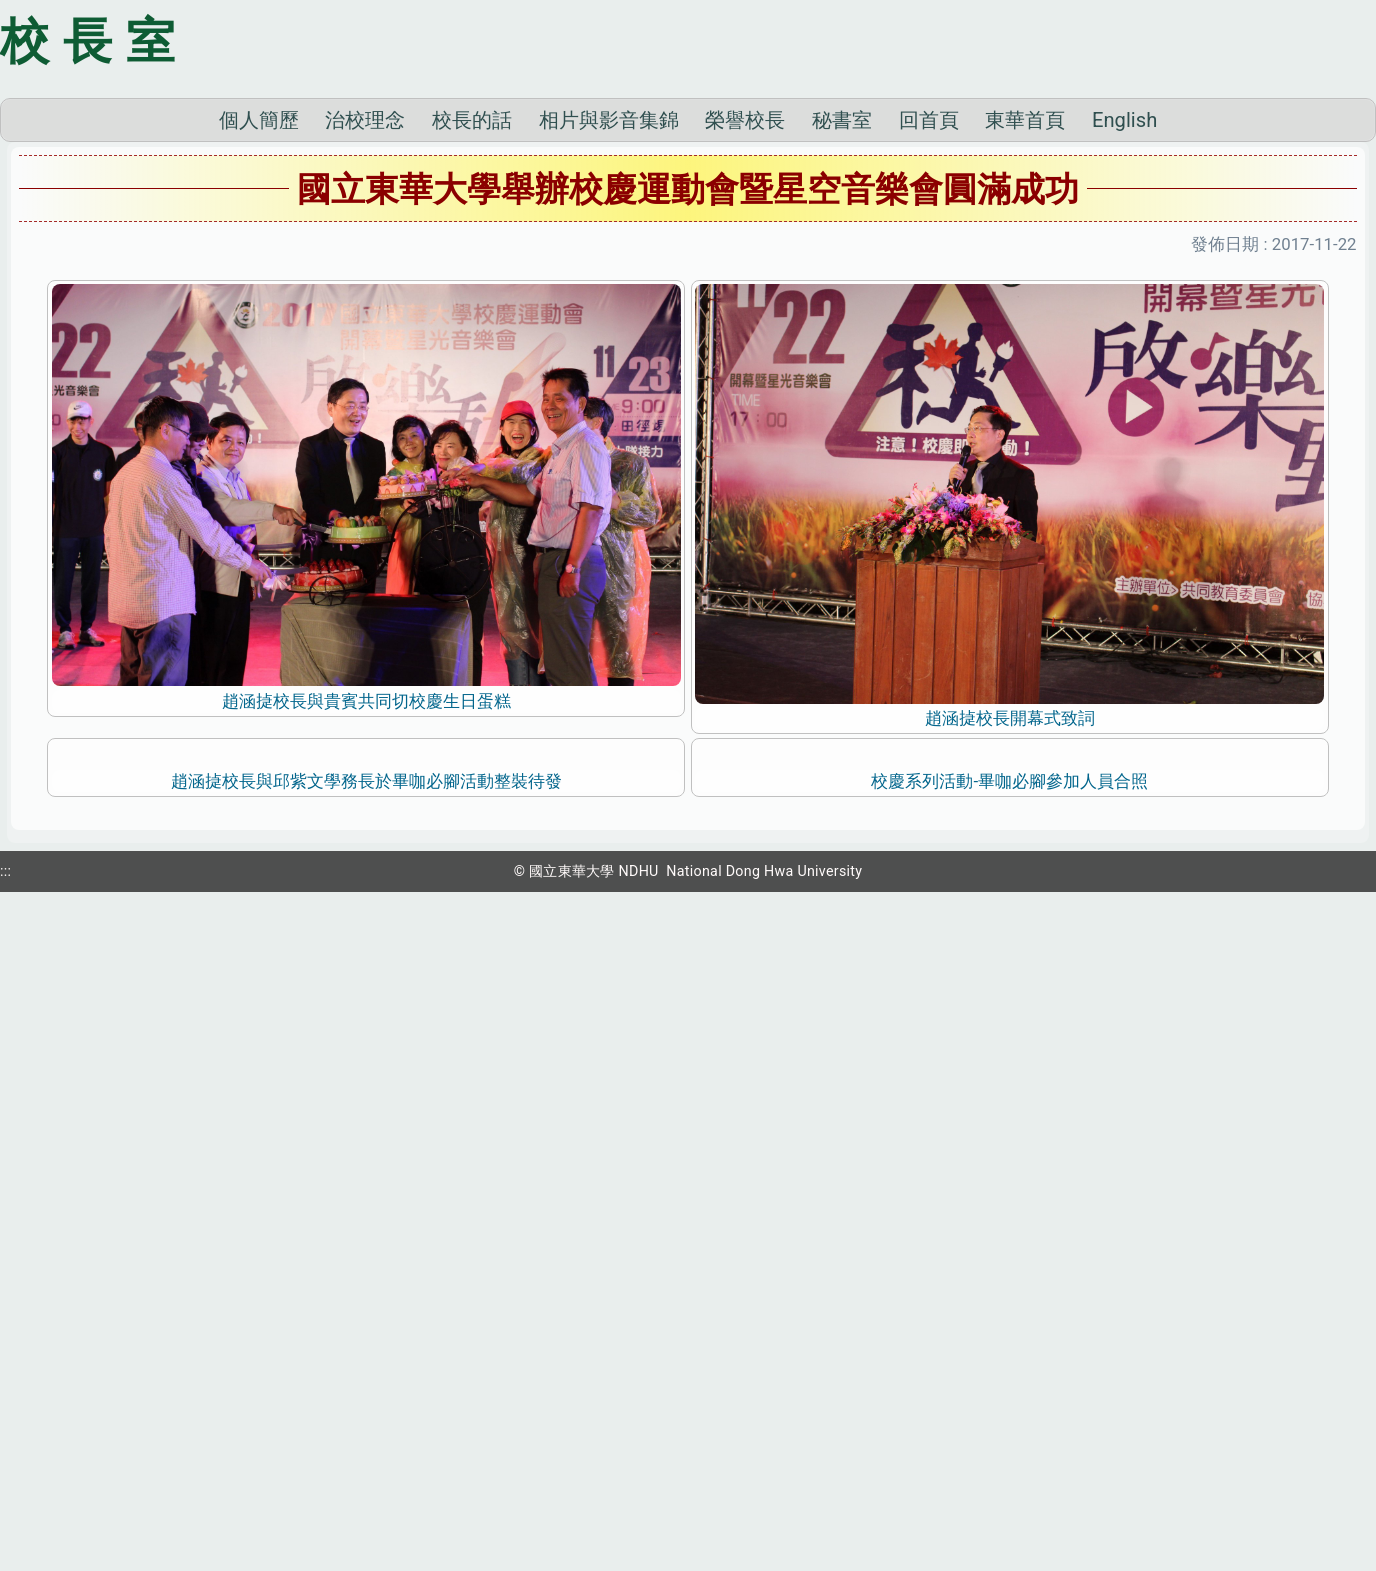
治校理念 (365, 398)
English (1124, 398)
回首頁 (929, 398)
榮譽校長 (745, 398)
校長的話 (472, 398)
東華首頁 (1025, 398)
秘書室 (842, 398)
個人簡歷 (259, 398)
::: (5, 1544)
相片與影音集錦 (609, 398)
